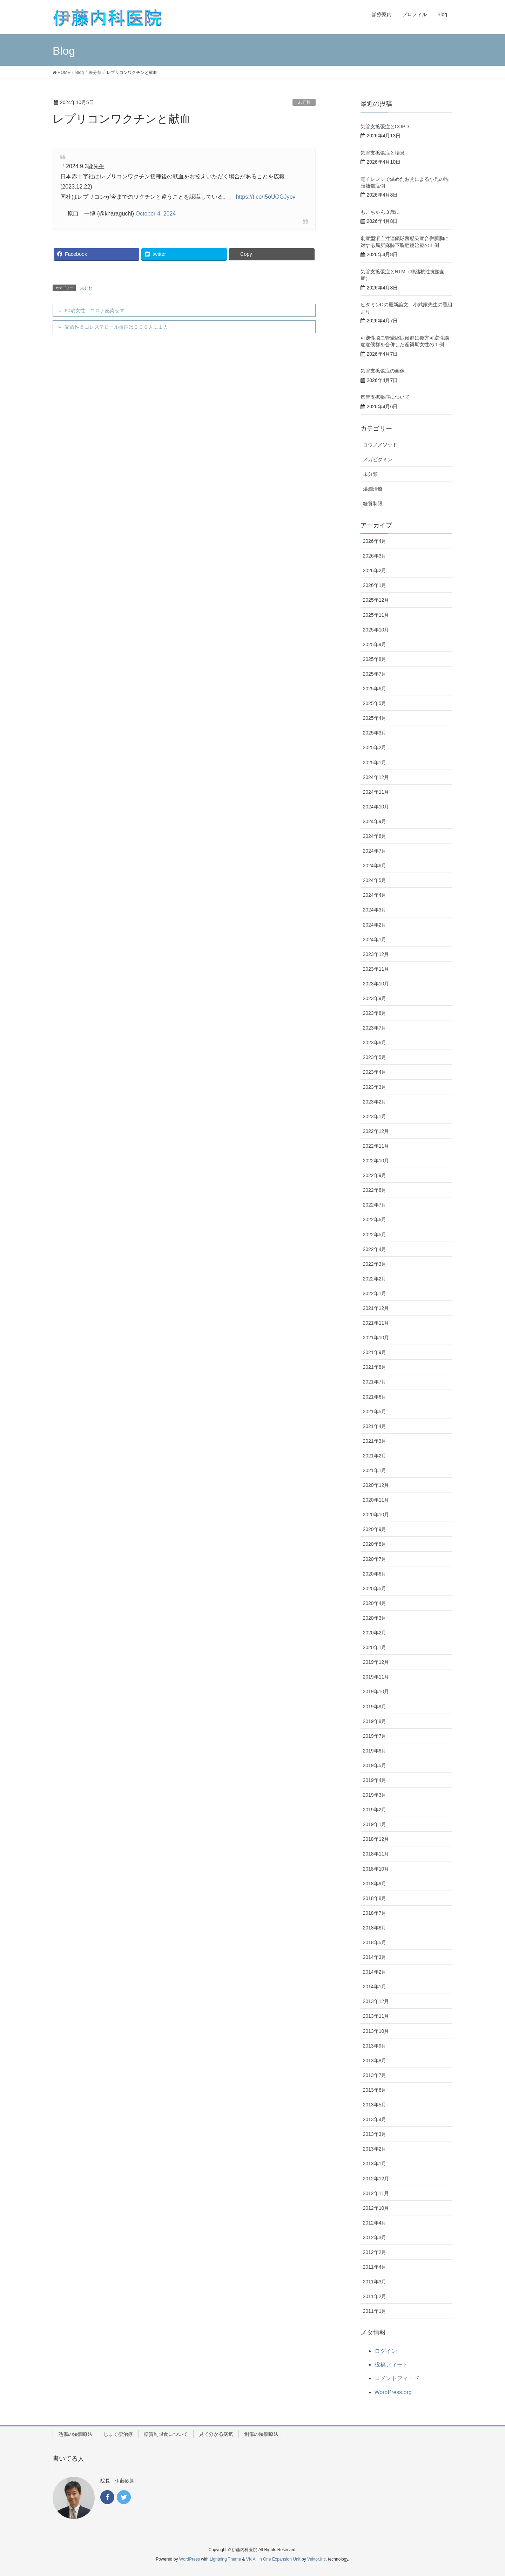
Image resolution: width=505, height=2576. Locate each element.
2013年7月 (374, 2075)
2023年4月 (374, 1072)
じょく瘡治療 (118, 2434)
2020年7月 (374, 1559)
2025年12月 (376, 600)
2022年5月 (374, 1234)
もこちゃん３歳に (380, 212)
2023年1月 (374, 1116)
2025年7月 (374, 674)
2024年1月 (374, 939)
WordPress (189, 2559)
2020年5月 (374, 1588)
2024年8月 (374, 836)
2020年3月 (374, 1618)
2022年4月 (374, 1249)
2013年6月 (374, 2090)
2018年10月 (376, 1869)
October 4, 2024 (156, 214)
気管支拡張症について (385, 397)
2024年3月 (374, 910)
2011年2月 (374, 2296)
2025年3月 (374, 733)
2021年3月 (374, 1441)
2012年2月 (374, 2252)
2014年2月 (374, 1972)
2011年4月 (374, 2267)
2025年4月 (374, 718)
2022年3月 (374, 1264)
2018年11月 (376, 1854)
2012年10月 (376, 2208)
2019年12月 (376, 1662)
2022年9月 (374, 1175)
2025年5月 (374, 703)
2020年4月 (374, 1603)
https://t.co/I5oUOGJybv (265, 197)
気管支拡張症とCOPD (385, 126)
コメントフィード (397, 2378)
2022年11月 (376, 1146)
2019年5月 (374, 1765)
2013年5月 (374, 2104)
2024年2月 (374, 925)
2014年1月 (374, 1986)
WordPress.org (393, 2392)
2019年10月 (376, 1691)
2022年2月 (374, 1279)
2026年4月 (374, 541)
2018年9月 (374, 1883)
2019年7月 (374, 1736)
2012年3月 (374, 2237)
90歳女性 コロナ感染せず (94, 310)
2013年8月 (374, 2060)
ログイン (386, 2351)
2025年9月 (374, 644)
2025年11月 (376, 615)
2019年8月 (374, 1721)
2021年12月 (376, 1308)
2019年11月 (376, 1677)
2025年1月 (374, 762)
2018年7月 (374, 1913)
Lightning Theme (225, 2559)
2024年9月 (374, 821)
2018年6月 (374, 1928)
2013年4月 (374, 2119)
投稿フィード (391, 2364)
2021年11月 (376, 1323)
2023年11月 (376, 969)
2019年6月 (374, 1751)
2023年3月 (374, 1087)
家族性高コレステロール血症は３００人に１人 (116, 327)
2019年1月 (374, 1824)
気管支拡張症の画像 (383, 371)
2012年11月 (376, 2193)
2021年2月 (374, 1455)
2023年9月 (374, 998)
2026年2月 (374, 570)
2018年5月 (374, 1942)
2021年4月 (374, 1426)
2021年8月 (374, 1367)
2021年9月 (374, 1352)
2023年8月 (374, 1013)
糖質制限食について (166, 2434)
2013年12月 (376, 2001)
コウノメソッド (380, 444)
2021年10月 (376, 1337)
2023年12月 (376, 954)
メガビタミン (377, 459)
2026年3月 (374, 556)
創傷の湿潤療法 (261, 2434)
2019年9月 (374, 1706)
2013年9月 (374, 2046)
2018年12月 (376, 1839)
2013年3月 (374, 2134)
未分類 (304, 102)
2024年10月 (376, 806)
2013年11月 (376, 2016)
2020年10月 (376, 1514)
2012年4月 (374, 2223)
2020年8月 (374, 1544)
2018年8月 (374, 1898)
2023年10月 (376, 983)
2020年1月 (374, 1647)
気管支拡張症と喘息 (383, 153)
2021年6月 (374, 1397)
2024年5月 (374, 880)
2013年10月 (376, 2031)
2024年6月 (374, 865)
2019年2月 (374, 1809)
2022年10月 (376, 1160)
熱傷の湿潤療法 (75, 2434)
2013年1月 (374, 2163)
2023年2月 (374, 1102)
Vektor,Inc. (317, 2559)
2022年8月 (374, 1190)
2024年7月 (374, 851)
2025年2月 (374, 747)
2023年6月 (374, 1042)
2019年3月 (374, 1795)
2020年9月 (374, 1529)
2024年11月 (376, 792)
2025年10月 (376, 630)
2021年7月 (374, 1382)
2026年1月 (374, 585)
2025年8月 (374, 659)
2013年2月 (374, 2149)
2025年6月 (374, 688)
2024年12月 (376, 777)
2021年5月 (374, 1411)
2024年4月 (374, 895)
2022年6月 (374, 1219)
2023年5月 (374, 1057)
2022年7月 (374, 1205)
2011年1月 (374, 2311)
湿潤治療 (373, 489)
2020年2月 (374, 1632)
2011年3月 (374, 2281)
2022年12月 (376, 1131)
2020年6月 (374, 1574)
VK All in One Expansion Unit (273, 2559)
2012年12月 (376, 2178)
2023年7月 (374, 1028)
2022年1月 (374, 1293)
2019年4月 (374, 1780)
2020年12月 (376, 1485)
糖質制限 (373, 503)
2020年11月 (376, 1500)
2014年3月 (374, 1957)
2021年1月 (374, 1470)
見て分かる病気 (216, 2434)
